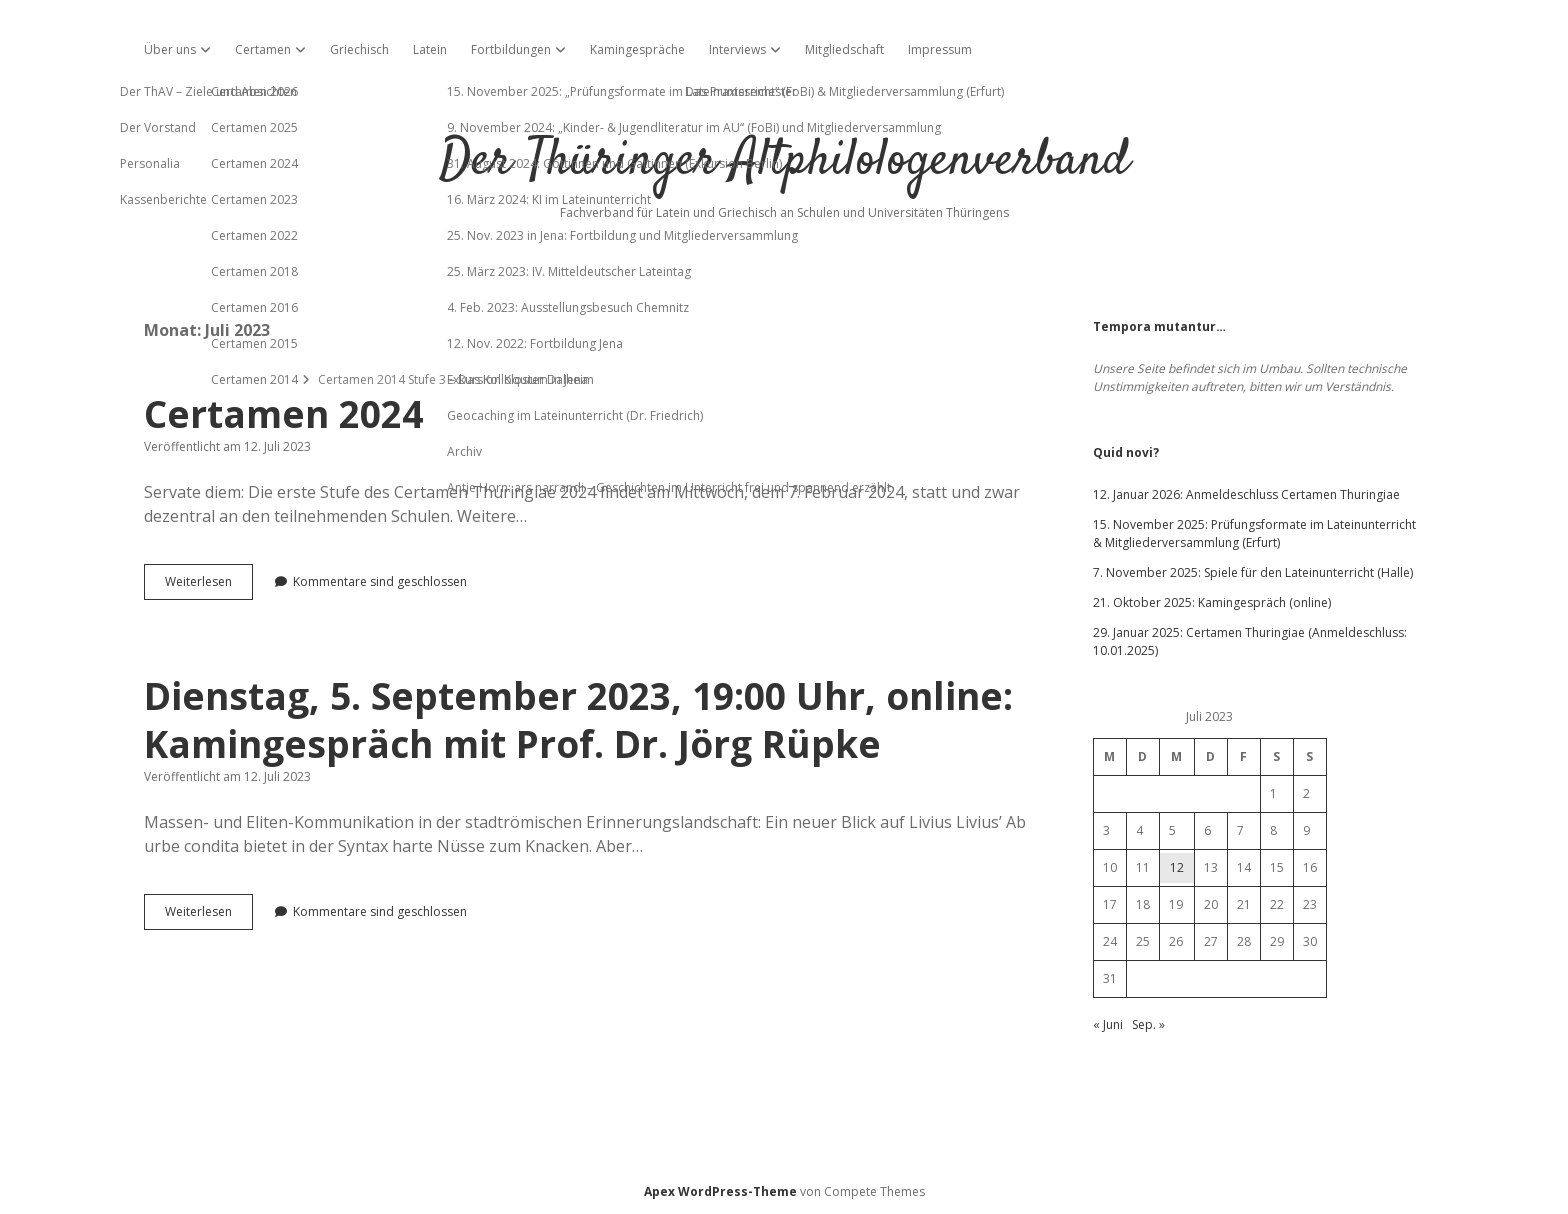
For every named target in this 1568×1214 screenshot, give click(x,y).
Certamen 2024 (283, 413)
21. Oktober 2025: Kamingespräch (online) (1212, 602)
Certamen (263, 49)
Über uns (170, 49)
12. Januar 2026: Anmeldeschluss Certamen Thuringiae (1246, 494)
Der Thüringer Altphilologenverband (784, 161)
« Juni (1108, 1024)
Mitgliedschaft (844, 49)
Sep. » (1148, 1024)
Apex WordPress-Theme (720, 1191)
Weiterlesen (209, 586)
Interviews (737, 49)
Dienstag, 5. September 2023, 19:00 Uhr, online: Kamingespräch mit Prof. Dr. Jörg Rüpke (578, 719)
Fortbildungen (511, 49)
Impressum (940, 49)
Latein (430, 49)
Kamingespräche (637, 49)
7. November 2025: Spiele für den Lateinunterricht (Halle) (1253, 572)
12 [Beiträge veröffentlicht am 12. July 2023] (1177, 867)
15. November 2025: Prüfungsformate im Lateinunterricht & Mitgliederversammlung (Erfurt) (1254, 533)
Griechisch (359, 49)
